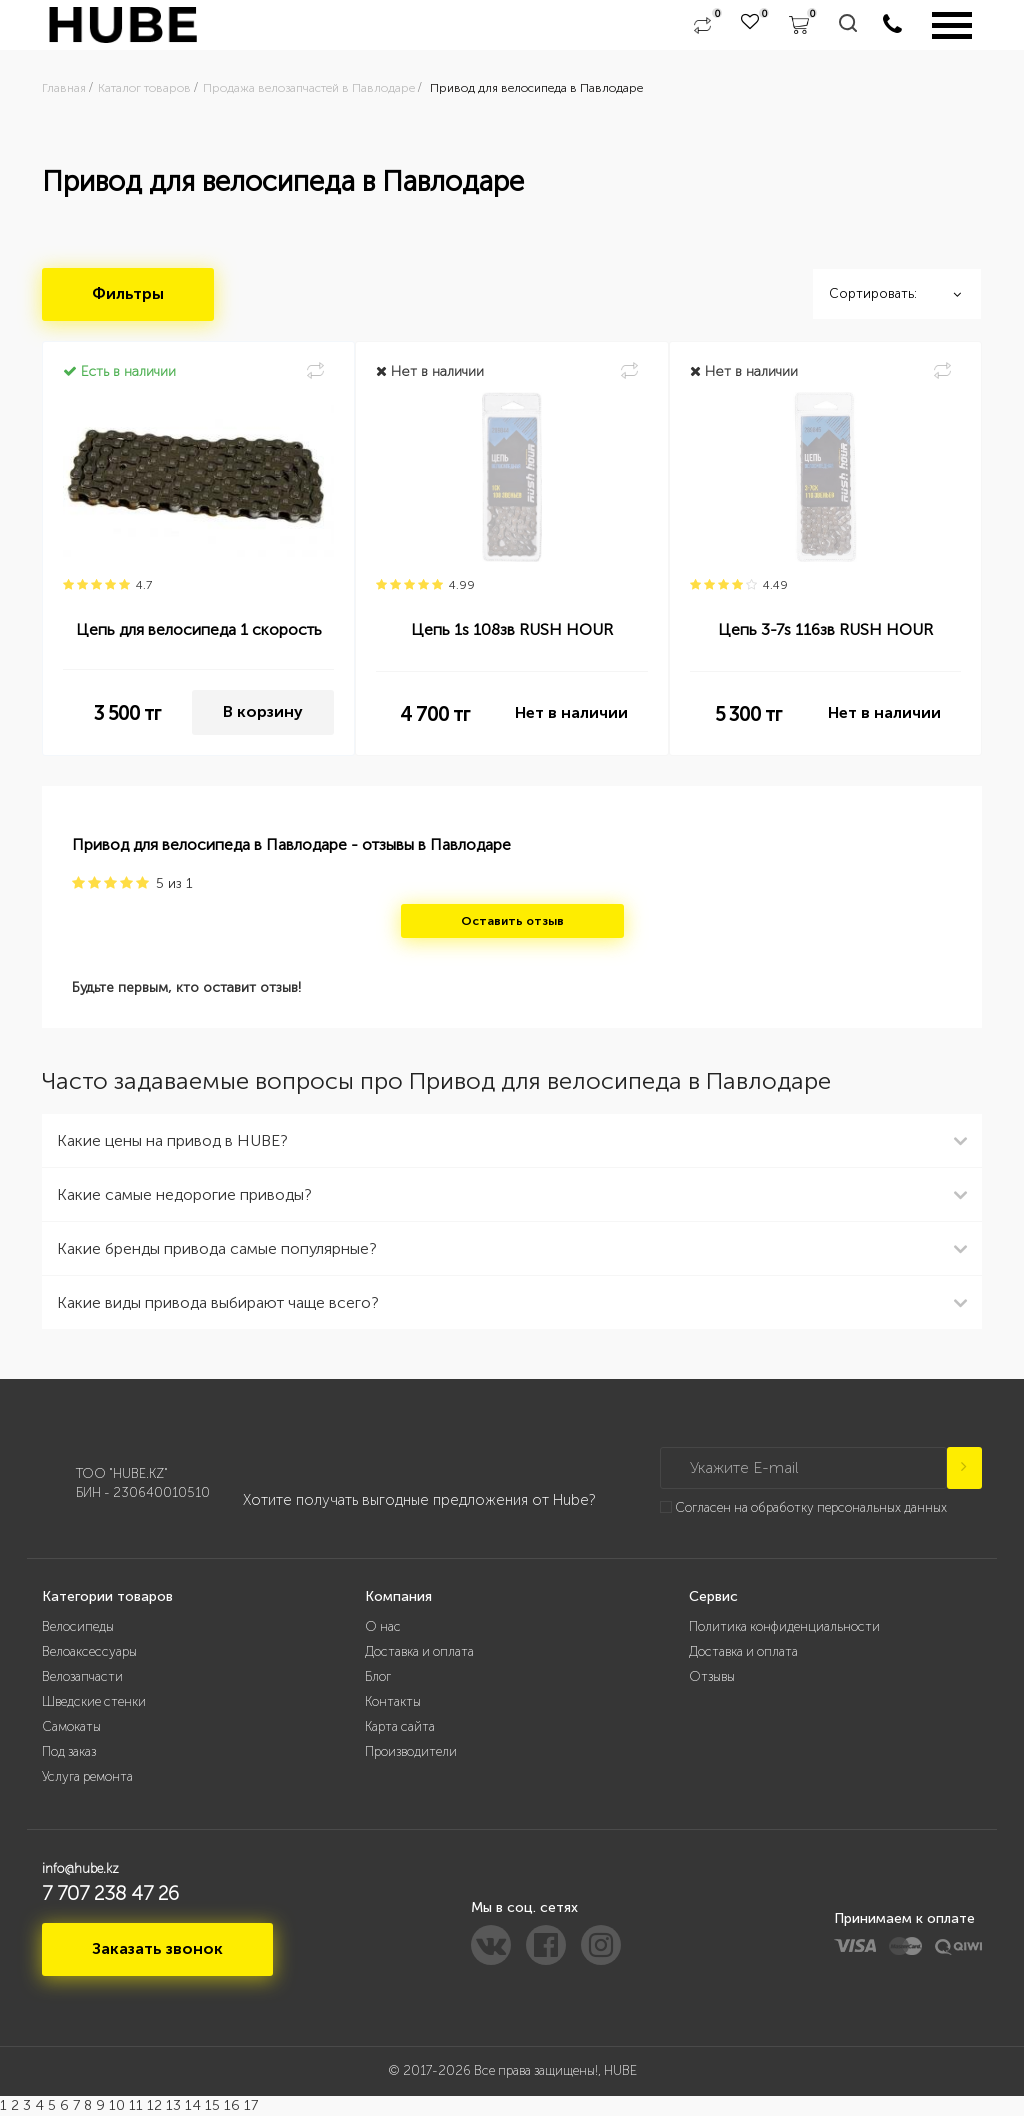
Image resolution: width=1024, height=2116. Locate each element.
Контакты (393, 1701)
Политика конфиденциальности (784, 1626)
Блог (378, 1676)
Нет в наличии (571, 712)
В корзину (263, 711)
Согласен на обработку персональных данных (811, 1507)
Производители (411, 1751)
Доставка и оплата (419, 1651)
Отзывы (712, 1676)
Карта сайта (400, 1726)
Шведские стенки (94, 1701)
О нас (383, 1626)
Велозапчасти (82, 1676)
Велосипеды (78, 1626)
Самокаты (71, 1726)
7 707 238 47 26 (110, 1893)
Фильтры (128, 293)
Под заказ (69, 1751)
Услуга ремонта (87, 1776)
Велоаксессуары (89, 1651)
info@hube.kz (80, 1868)
